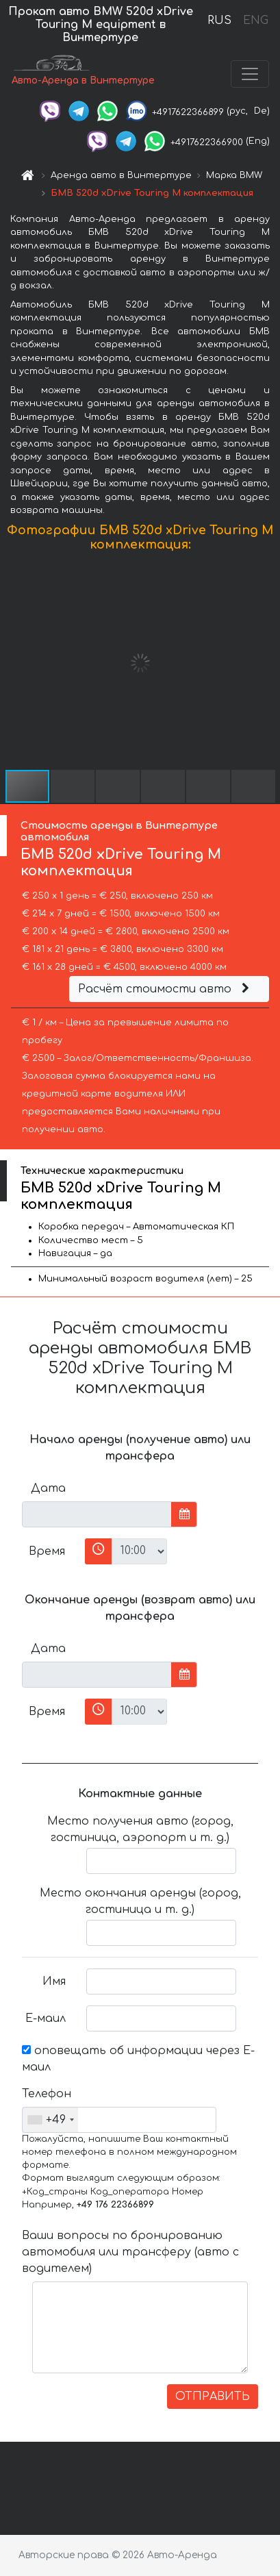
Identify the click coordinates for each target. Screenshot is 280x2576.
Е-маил (45, 2018)
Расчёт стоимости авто (165, 989)
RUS (219, 20)
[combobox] (50, 2120)
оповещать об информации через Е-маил (138, 2058)
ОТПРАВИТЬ (212, 2396)
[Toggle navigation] (250, 74)
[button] (268, 663)
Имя (54, 1981)
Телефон (46, 2094)
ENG (255, 20)
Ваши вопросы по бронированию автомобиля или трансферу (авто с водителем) (130, 2252)
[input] (97, 1514)
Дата (48, 1488)
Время (47, 1551)
